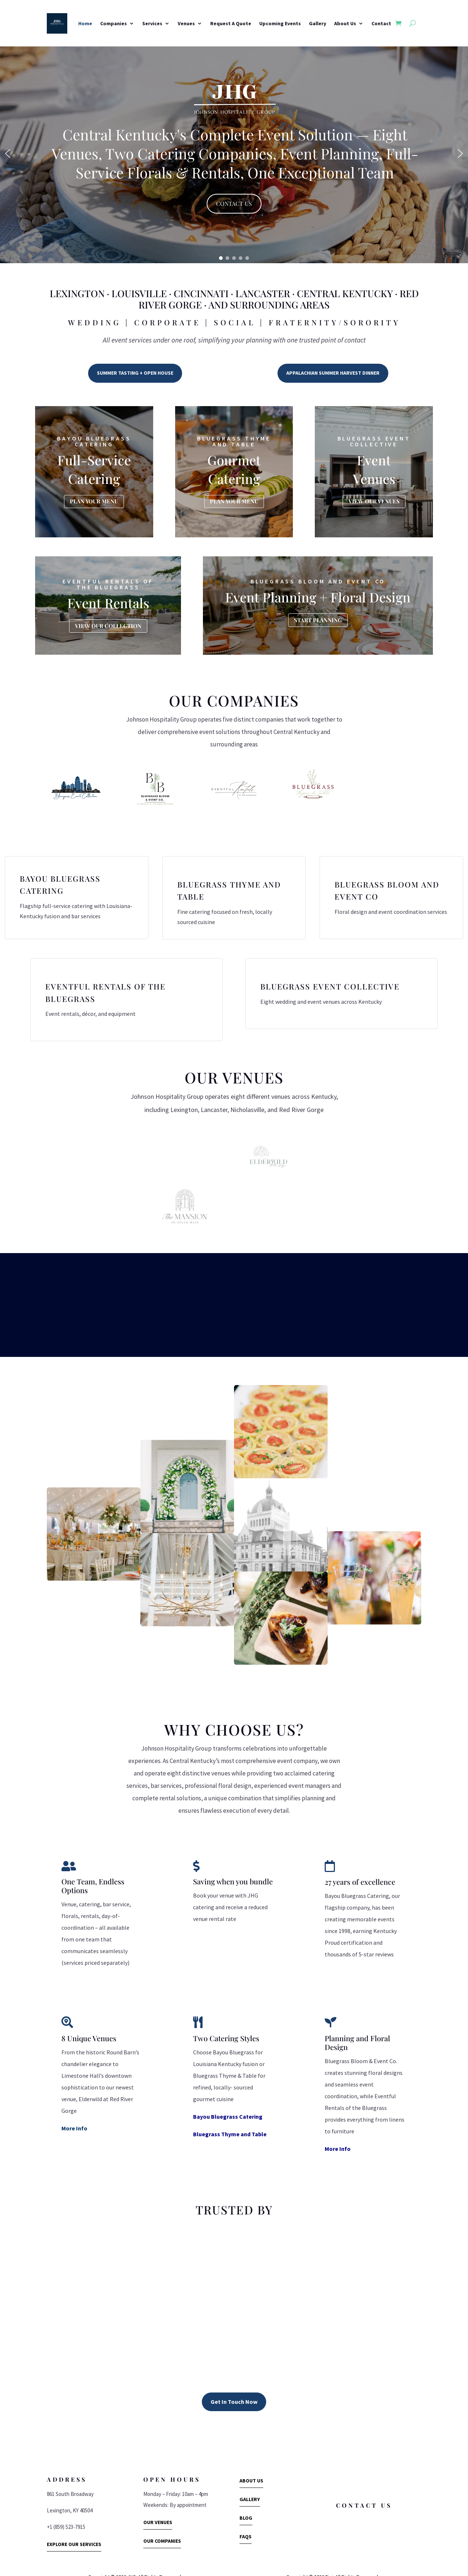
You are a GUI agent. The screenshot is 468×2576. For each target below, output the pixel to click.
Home (85, 23)
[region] (234, 153)
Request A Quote (230, 23)
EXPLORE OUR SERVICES (74, 2526)
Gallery (317, 23)
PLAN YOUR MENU (94, 501)
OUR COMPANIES (162, 2523)
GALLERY (249, 2481)
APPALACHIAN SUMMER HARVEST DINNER (333, 373)
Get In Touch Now (234, 2383)
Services (152, 23)
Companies (113, 23)
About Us (345, 23)
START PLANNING (318, 620)
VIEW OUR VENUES (374, 501)
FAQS (245, 2518)
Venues (186, 23)
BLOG (245, 2500)
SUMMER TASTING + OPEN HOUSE (135, 373)
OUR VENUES (157, 2504)
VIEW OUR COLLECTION (108, 625)
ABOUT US (251, 2462)
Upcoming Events (280, 23)
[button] (8, 153)
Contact (381, 23)
